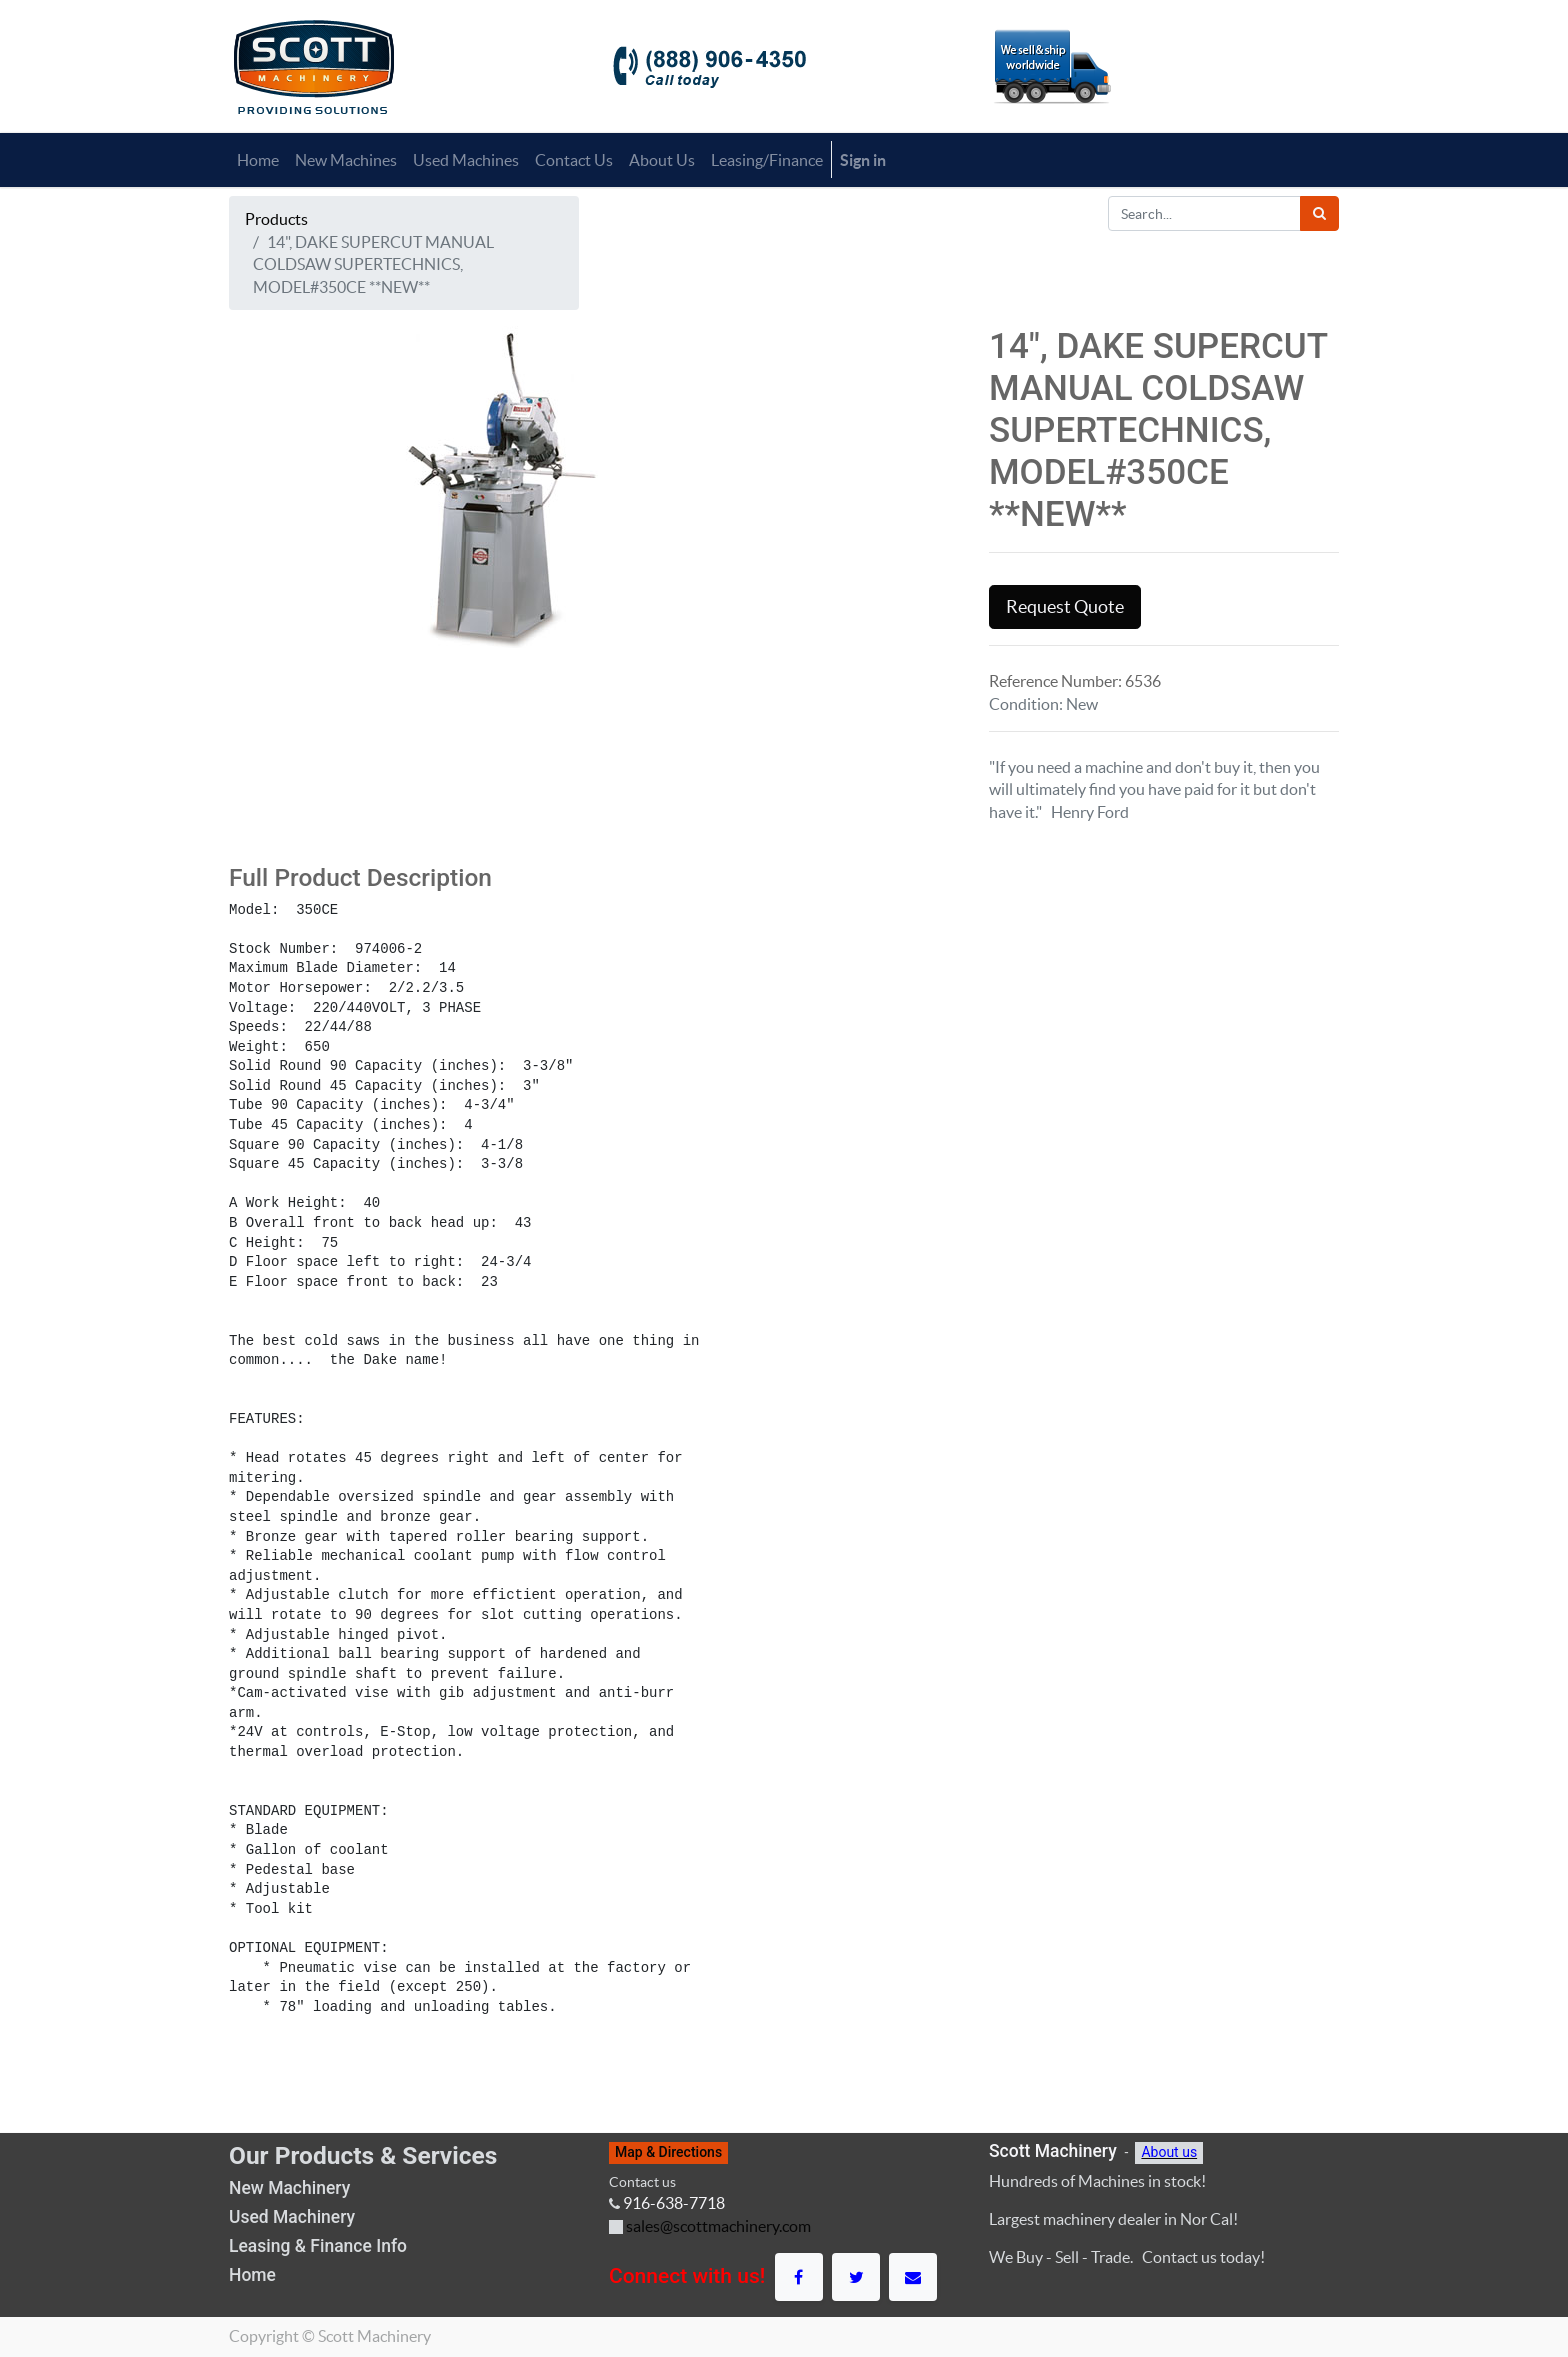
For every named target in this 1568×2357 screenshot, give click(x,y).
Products (276, 219)
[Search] (1319, 213)
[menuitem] (258, 160)
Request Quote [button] (1065, 607)
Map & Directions (668, 2152)
